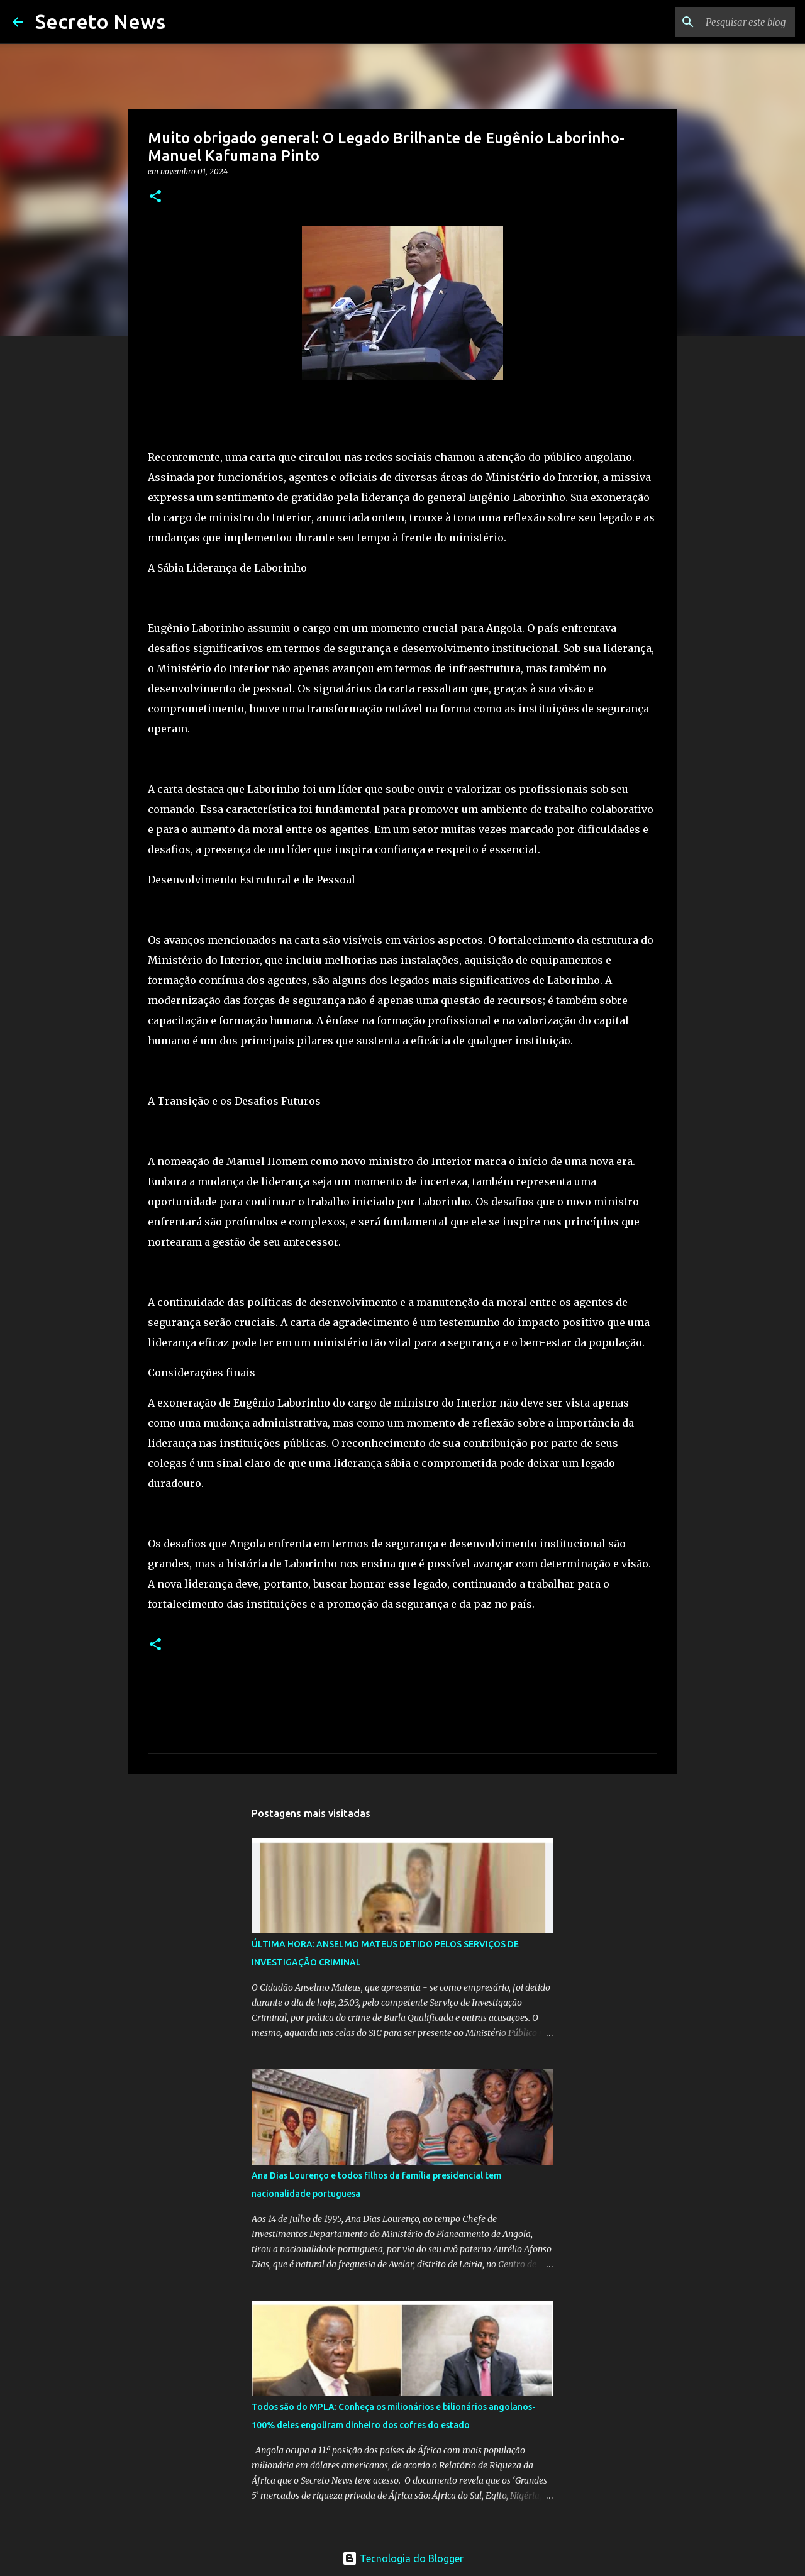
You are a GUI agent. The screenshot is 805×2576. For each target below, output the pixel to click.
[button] (155, 197)
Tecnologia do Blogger (403, 2558)
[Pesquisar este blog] (729, 22)
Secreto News (100, 21)
